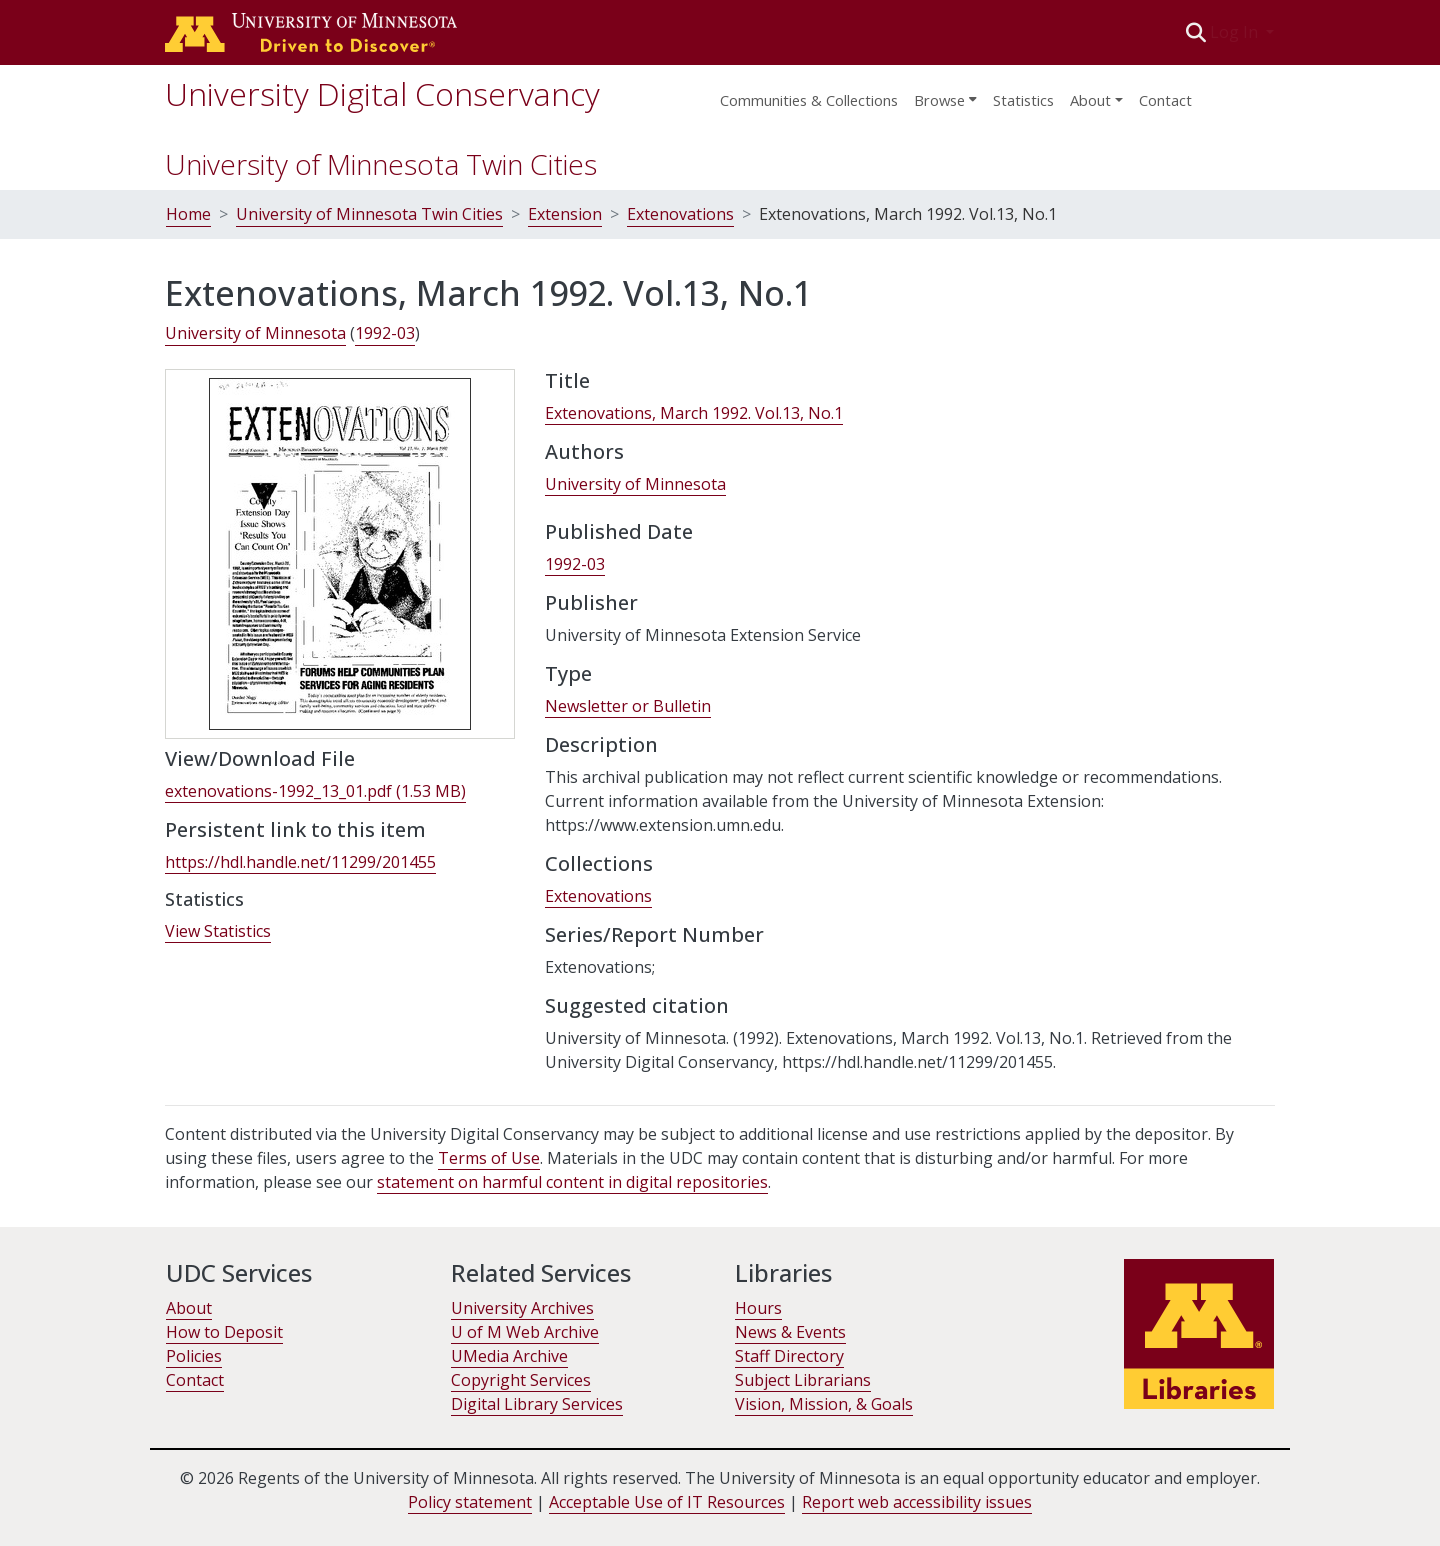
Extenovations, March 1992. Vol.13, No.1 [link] (694, 413)
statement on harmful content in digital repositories (572, 1182)
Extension (565, 214)
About (189, 1308)
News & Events (790, 1332)
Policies (194, 1356)
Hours (758, 1308)
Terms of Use (489, 1158)
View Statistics (218, 931)
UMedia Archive (509, 1356)
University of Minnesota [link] (255, 333)
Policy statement (470, 1502)
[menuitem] (945, 94)
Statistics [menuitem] (1023, 100)
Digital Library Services (537, 1404)
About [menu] (1090, 100)
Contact (1165, 100)
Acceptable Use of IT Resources (667, 1502)
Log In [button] (1236, 32)
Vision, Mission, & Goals (824, 1404)
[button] (1196, 32)
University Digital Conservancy (382, 93)
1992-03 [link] (385, 333)
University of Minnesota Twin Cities (381, 164)
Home (188, 214)
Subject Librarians (803, 1380)
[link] (315, 791)
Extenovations (680, 214)
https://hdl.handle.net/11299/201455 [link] (300, 862)
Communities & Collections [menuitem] (809, 100)
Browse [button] (939, 100)
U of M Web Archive (525, 1332)
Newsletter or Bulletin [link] (628, 706)
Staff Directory (789, 1356)
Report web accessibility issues (917, 1502)
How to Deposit (224, 1332)
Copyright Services (521, 1380)
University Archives (522, 1308)
